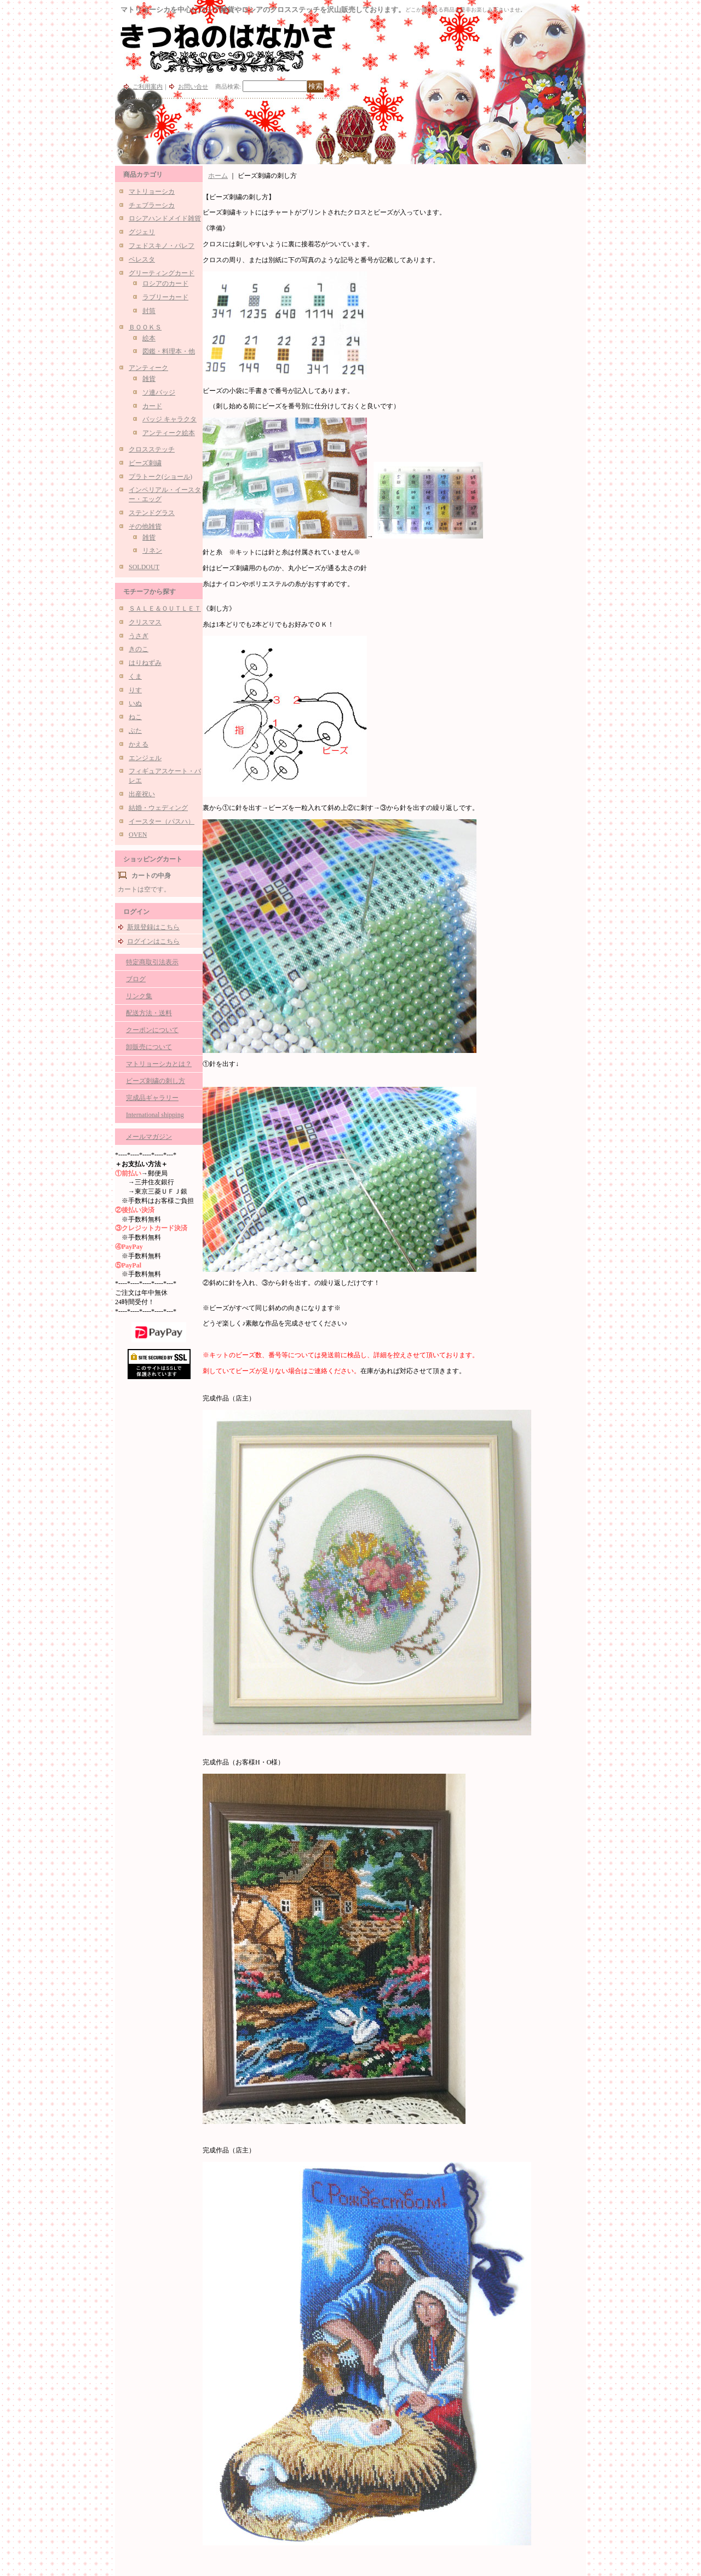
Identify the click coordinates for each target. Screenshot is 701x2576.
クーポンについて (152, 1030)
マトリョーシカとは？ (159, 1064)
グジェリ (142, 232)
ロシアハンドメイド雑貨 (165, 218)
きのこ (138, 649)
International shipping (155, 1115)
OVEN (138, 834)
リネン (152, 550)
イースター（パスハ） (161, 821)
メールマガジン (149, 1137)
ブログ (136, 979)
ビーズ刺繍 (145, 463)
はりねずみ (145, 663)
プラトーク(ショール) (160, 477)
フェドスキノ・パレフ (161, 246)
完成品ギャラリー (152, 1098)
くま (135, 676)
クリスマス (145, 622)
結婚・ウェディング (158, 808)
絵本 (149, 338)
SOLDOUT (144, 567)
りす (135, 690)
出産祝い (142, 794)
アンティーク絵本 (168, 433)
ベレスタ (142, 259)
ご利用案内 (148, 86)
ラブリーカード (165, 297)
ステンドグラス (152, 513)
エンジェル (145, 758)
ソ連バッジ (158, 392)
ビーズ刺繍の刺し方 (155, 1081)
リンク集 (139, 996)
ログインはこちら (153, 941)
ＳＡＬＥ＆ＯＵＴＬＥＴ (165, 608)
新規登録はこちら (153, 927)
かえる (138, 744)
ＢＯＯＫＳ (145, 327)
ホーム (218, 176)
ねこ (135, 717)
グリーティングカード (161, 273)
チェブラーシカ (152, 205)
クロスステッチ (152, 449)
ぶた (135, 730)
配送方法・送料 (149, 1013)
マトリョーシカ (152, 191)
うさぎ (138, 636)
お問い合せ (193, 86)
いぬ (135, 703)
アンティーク (148, 368)
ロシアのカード (165, 283)
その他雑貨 (145, 526)
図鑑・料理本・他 (168, 351)
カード (152, 406)
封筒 (149, 311)
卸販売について (149, 1047)
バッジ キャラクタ (169, 419)
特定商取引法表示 (152, 962)
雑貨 (149, 379)
